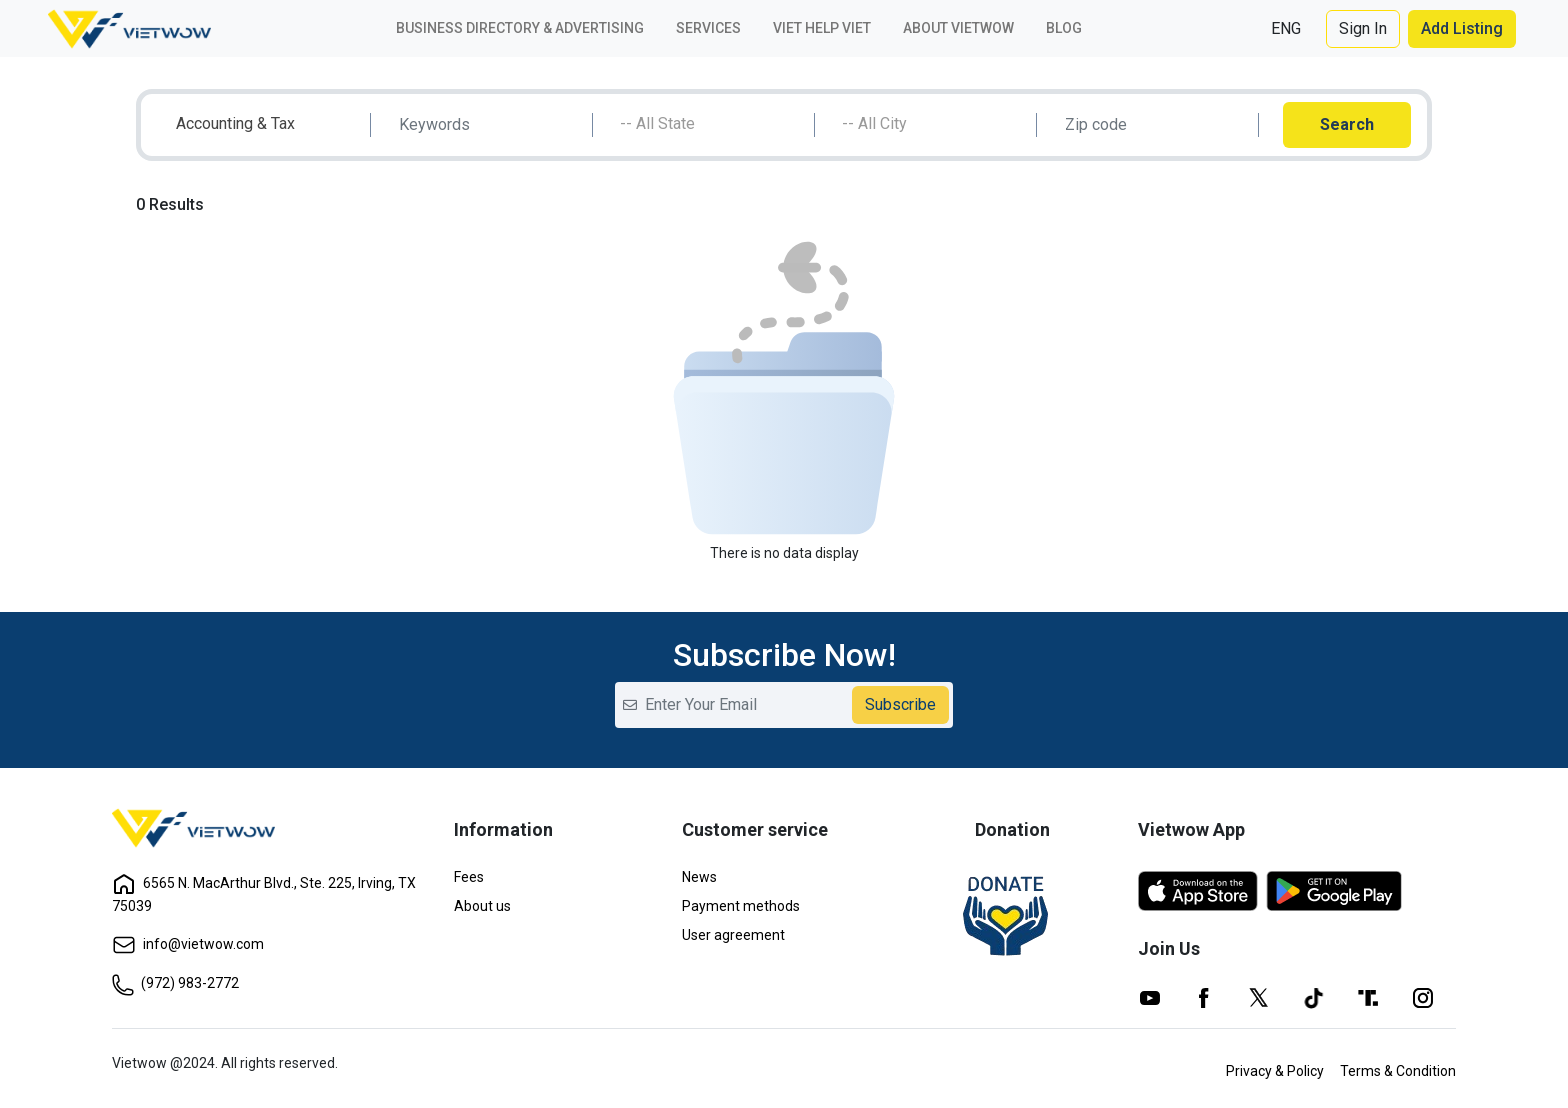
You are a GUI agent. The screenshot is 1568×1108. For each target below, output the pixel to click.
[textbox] (711, 124)
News (699, 877)
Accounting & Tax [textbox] (235, 123)
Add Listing (1462, 28)
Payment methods (741, 906)
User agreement (733, 935)
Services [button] (708, 28)
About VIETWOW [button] (958, 28)
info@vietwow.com (188, 944)
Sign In (1363, 28)
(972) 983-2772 (175, 983)
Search (1347, 124)
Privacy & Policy (1275, 1071)
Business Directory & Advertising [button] (520, 28)
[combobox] (267, 125)
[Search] (489, 125)
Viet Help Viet (822, 28)
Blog (1064, 28)
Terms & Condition (1398, 1071)
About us (482, 906)
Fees (469, 877)
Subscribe (900, 704)
